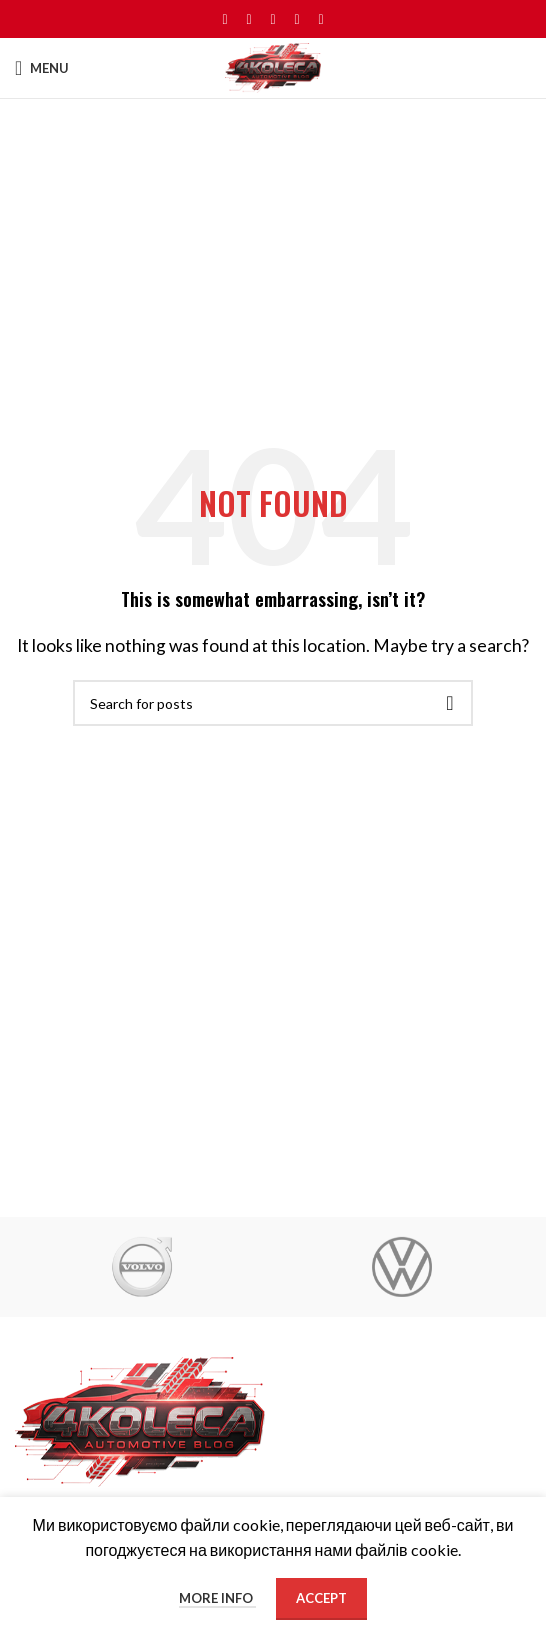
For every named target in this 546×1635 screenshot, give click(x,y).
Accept (321, 1598)
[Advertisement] (273, 249)
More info (217, 1598)
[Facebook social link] (225, 19)
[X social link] (249, 19)
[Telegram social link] (321, 19)
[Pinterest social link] (273, 19)
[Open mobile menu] (42, 68)
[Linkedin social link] (297, 19)
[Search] (273, 703)
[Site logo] (273, 65)
